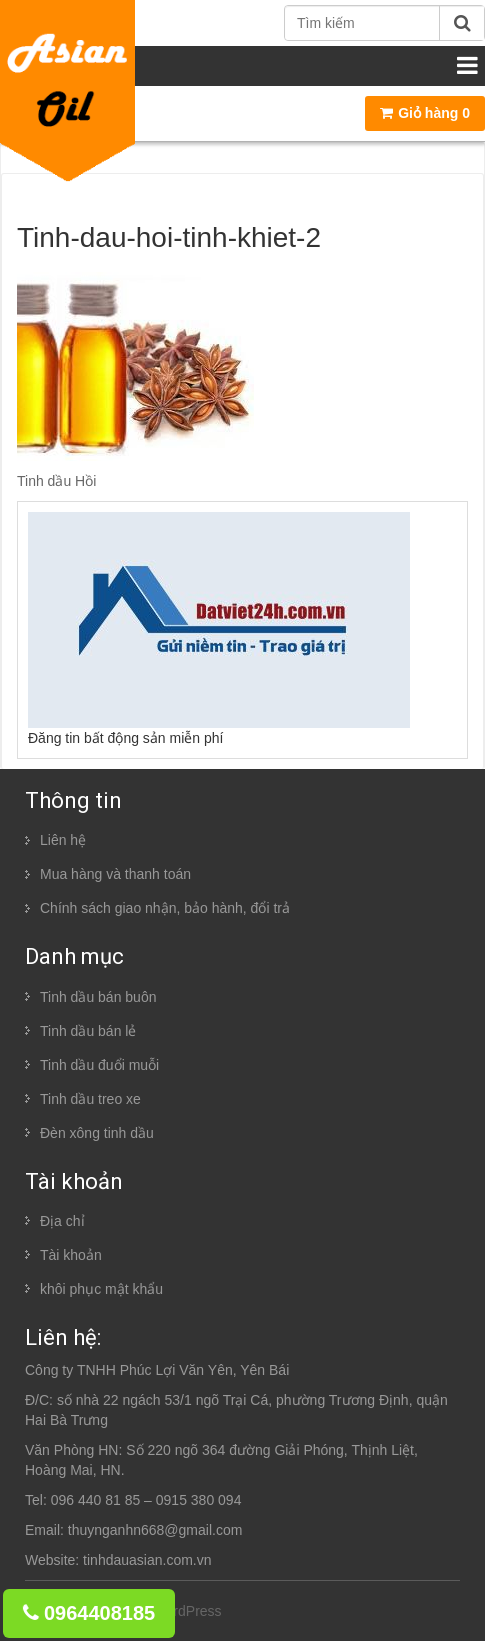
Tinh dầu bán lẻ (88, 1031)
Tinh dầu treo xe (90, 1099)
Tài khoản (71, 1255)
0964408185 (89, 1613)
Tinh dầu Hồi (56, 481)
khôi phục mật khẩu (101, 1289)
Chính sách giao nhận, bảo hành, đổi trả (165, 908)
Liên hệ (63, 840)
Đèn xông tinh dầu (97, 1133)
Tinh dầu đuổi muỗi (99, 1065)
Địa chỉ (62, 1221)
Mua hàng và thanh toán (115, 874)
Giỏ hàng (425, 113)
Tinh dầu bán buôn (98, 997)
